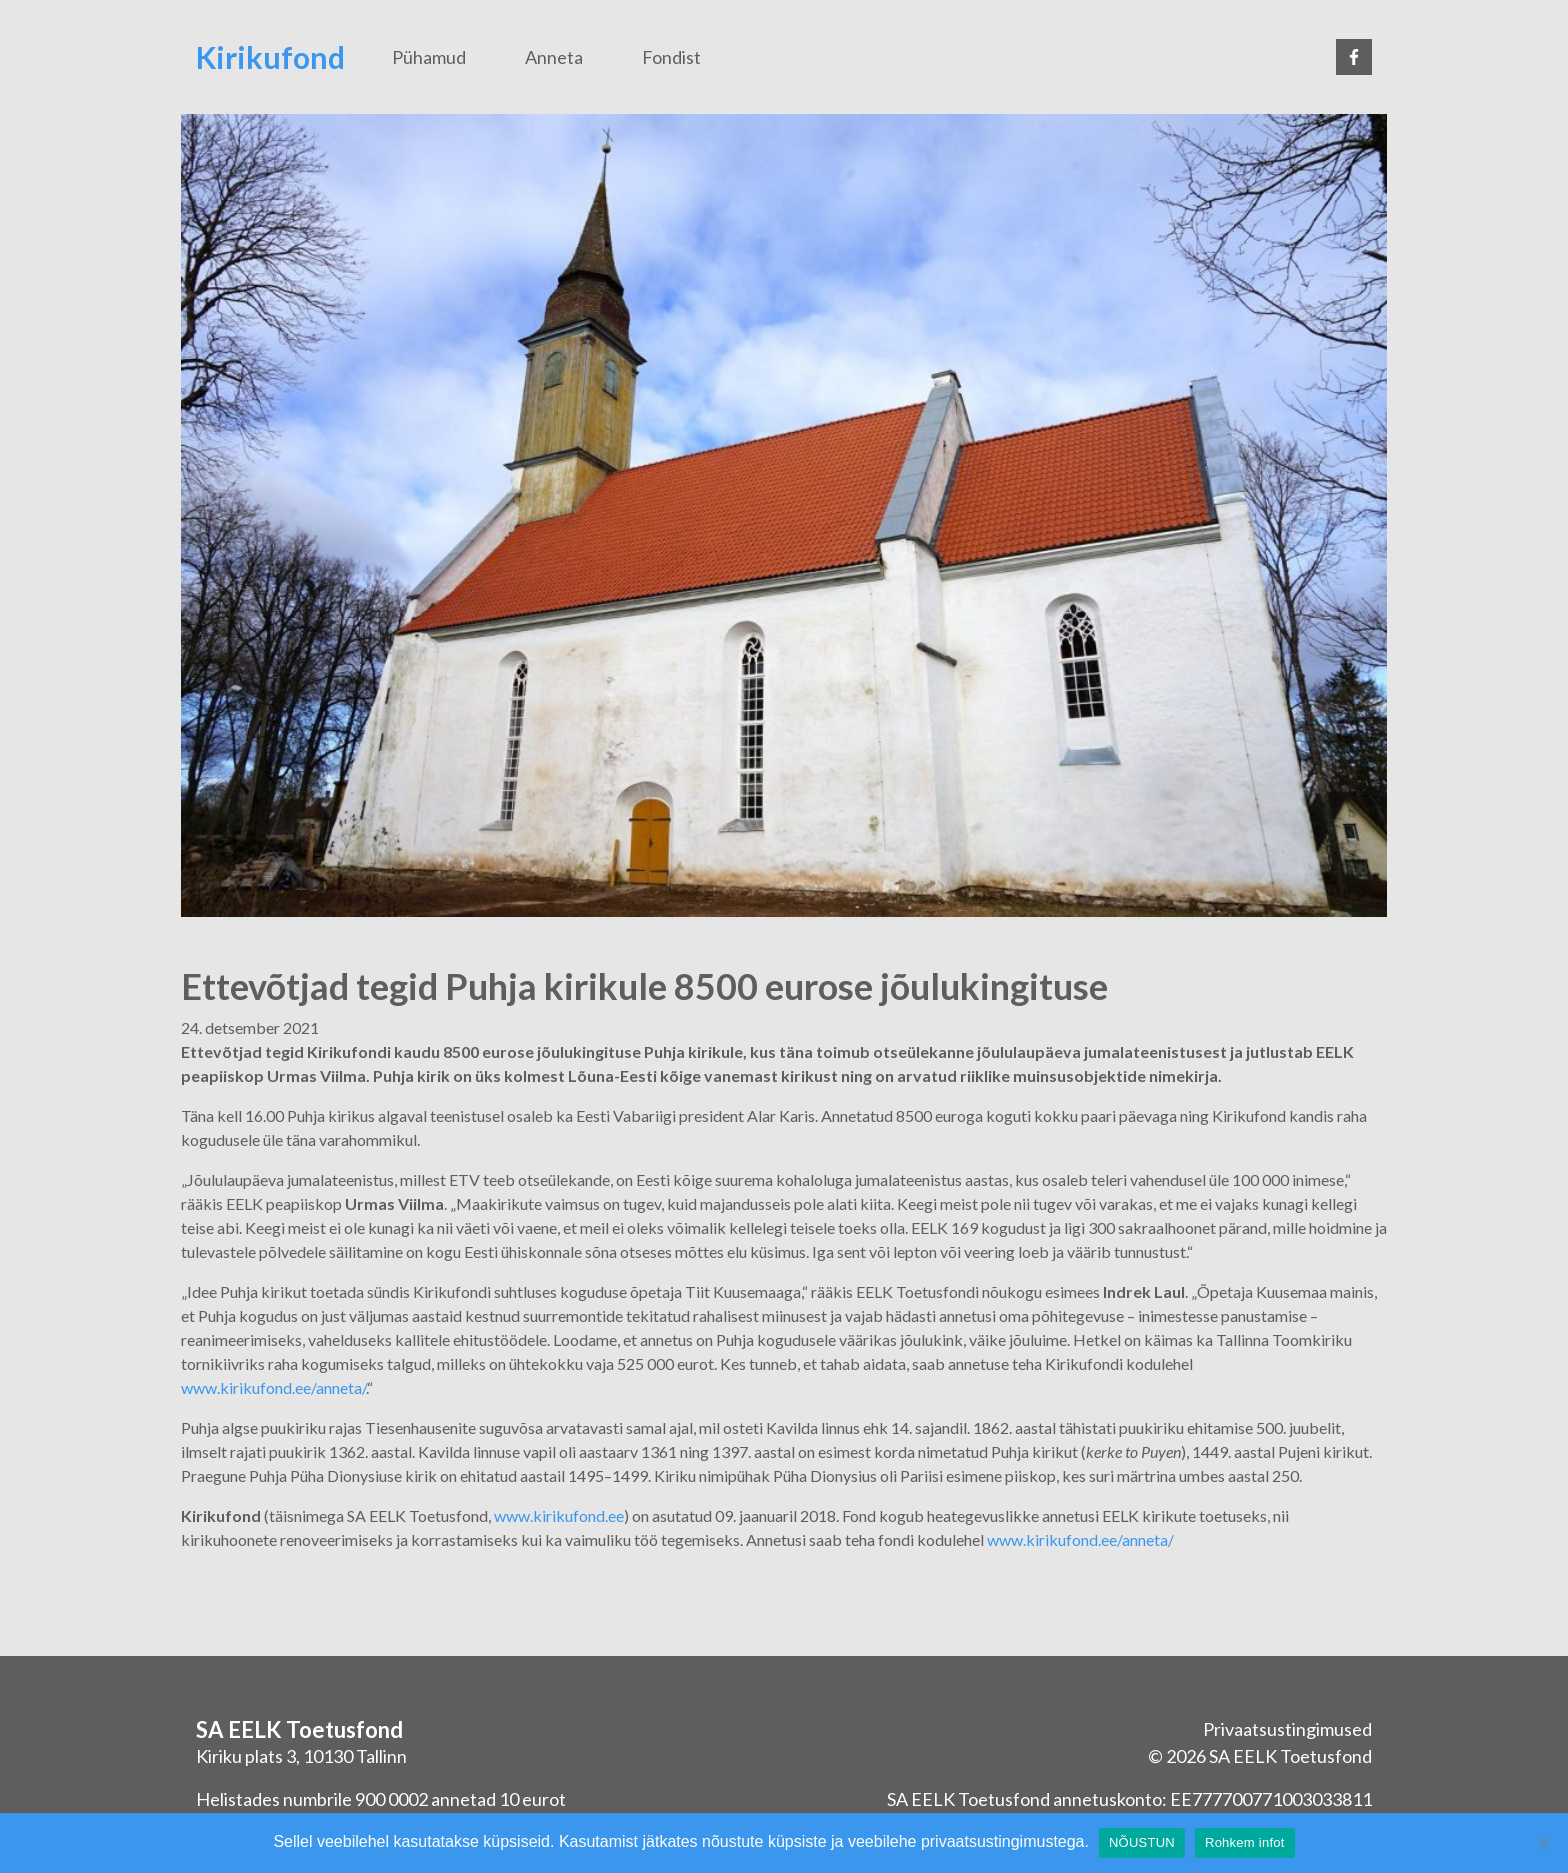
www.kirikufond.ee (559, 1515)
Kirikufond (270, 57)
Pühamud (429, 57)
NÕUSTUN (1142, 1842)
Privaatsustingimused (1287, 1729)
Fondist (671, 57)
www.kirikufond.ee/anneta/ (273, 1387)
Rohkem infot (1245, 1842)
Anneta (554, 57)
